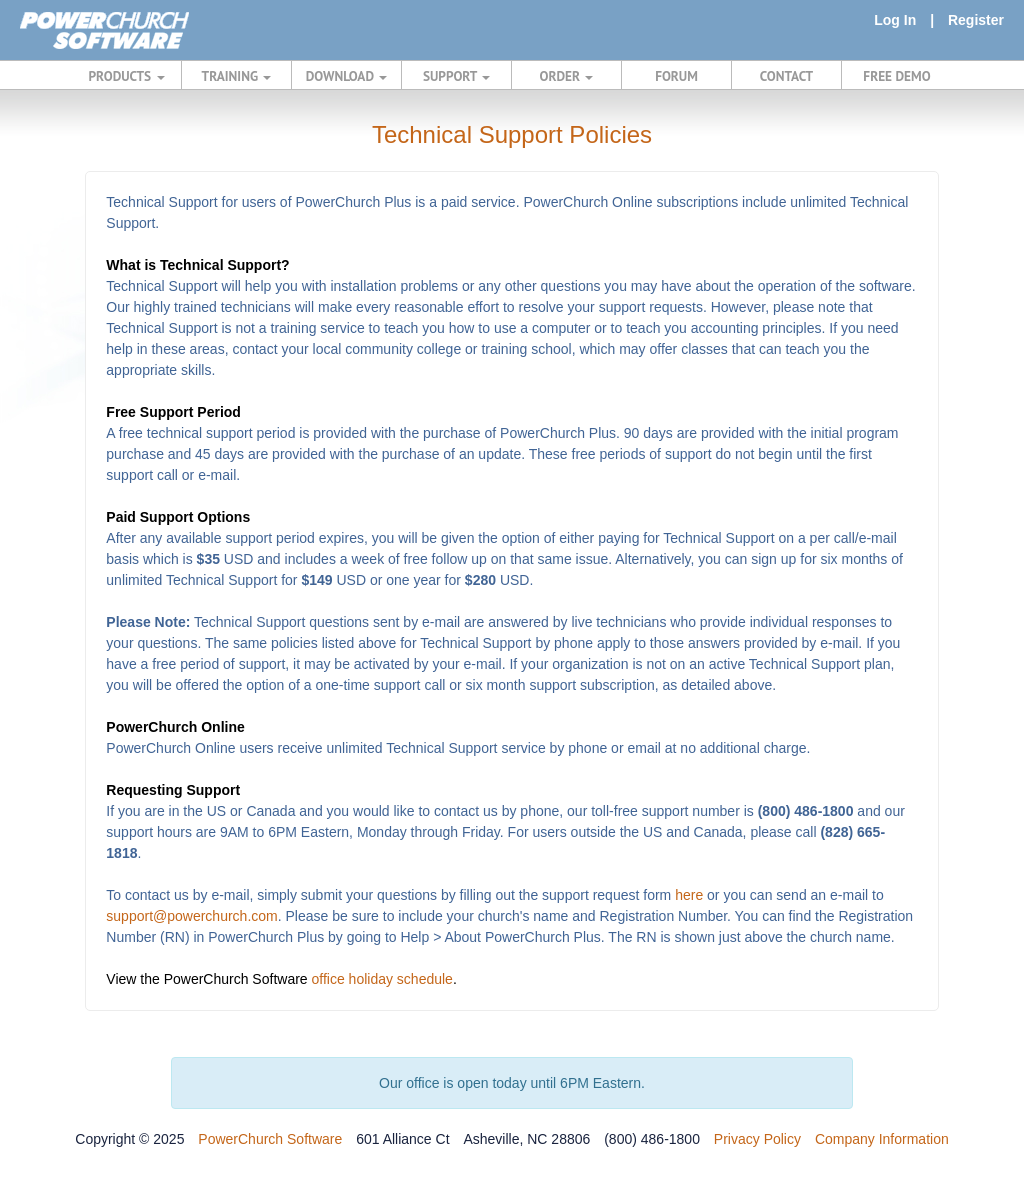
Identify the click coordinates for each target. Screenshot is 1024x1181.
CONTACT (786, 76)
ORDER (567, 76)
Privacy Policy (757, 1139)
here (689, 895)
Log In (895, 20)
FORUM (676, 76)
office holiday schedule (382, 979)
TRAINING (237, 76)
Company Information (882, 1139)
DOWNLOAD (346, 76)
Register (976, 20)
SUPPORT (456, 76)
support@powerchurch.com (191, 916)
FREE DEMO (896, 76)
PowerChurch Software (270, 1139)
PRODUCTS (127, 76)
